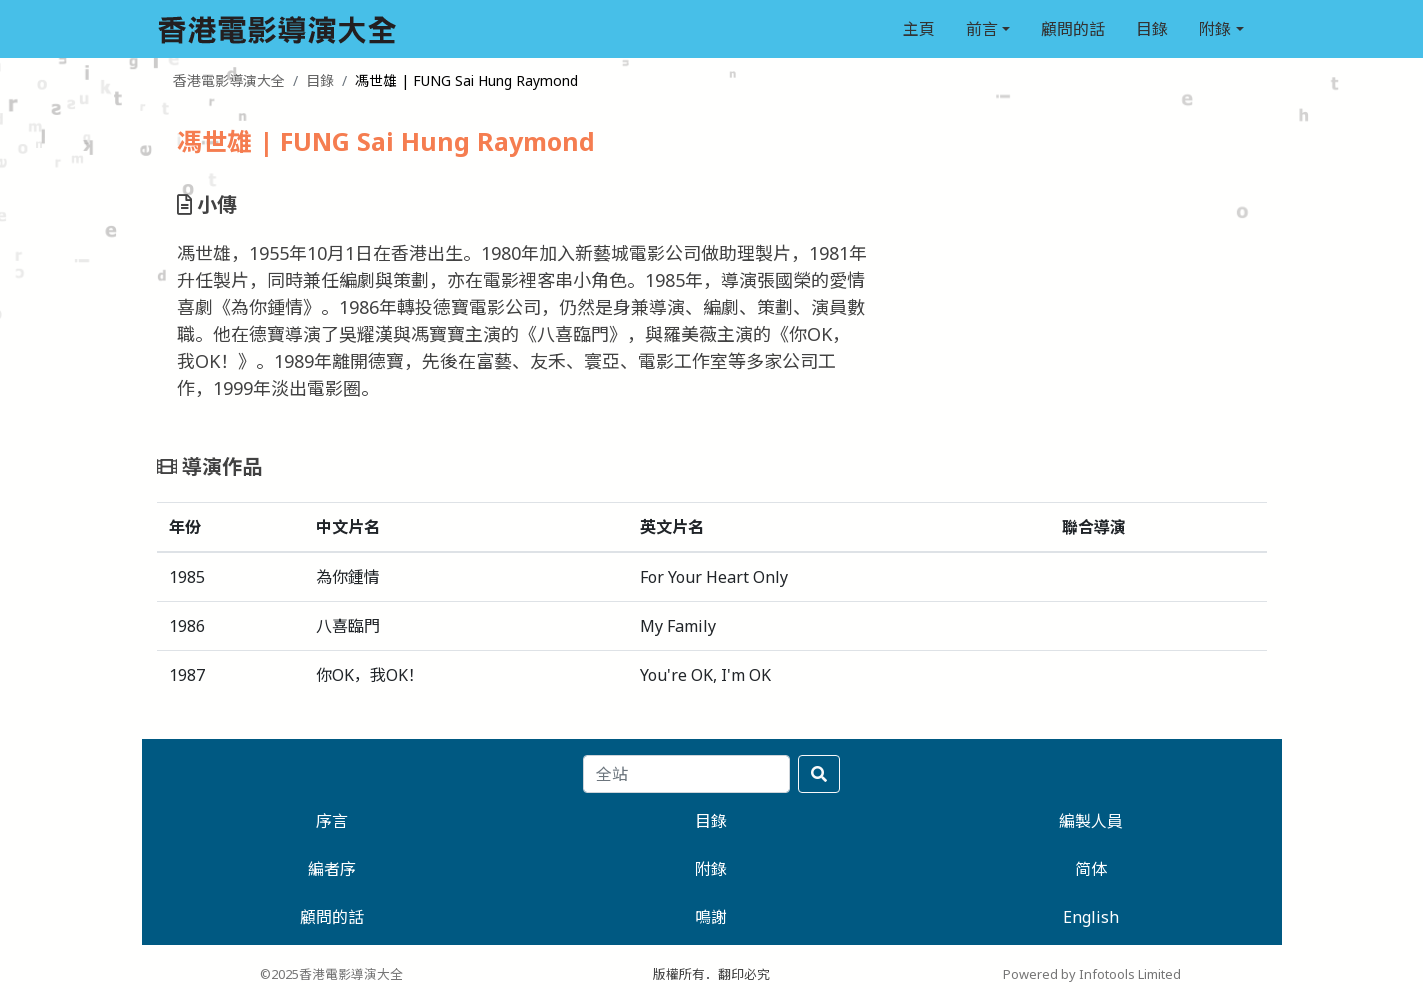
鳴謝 (711, 917)
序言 (332, 821)
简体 (1091, 869)
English (1091, 917)
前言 (982, 29)
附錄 (1215, 29)
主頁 (919, 29)
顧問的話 (1073, 29)
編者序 (332, 869)
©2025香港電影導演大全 (331, 974)
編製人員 (1091, 821)
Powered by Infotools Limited (1092, 974)
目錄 (1152, 29)
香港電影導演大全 (229, 80)
